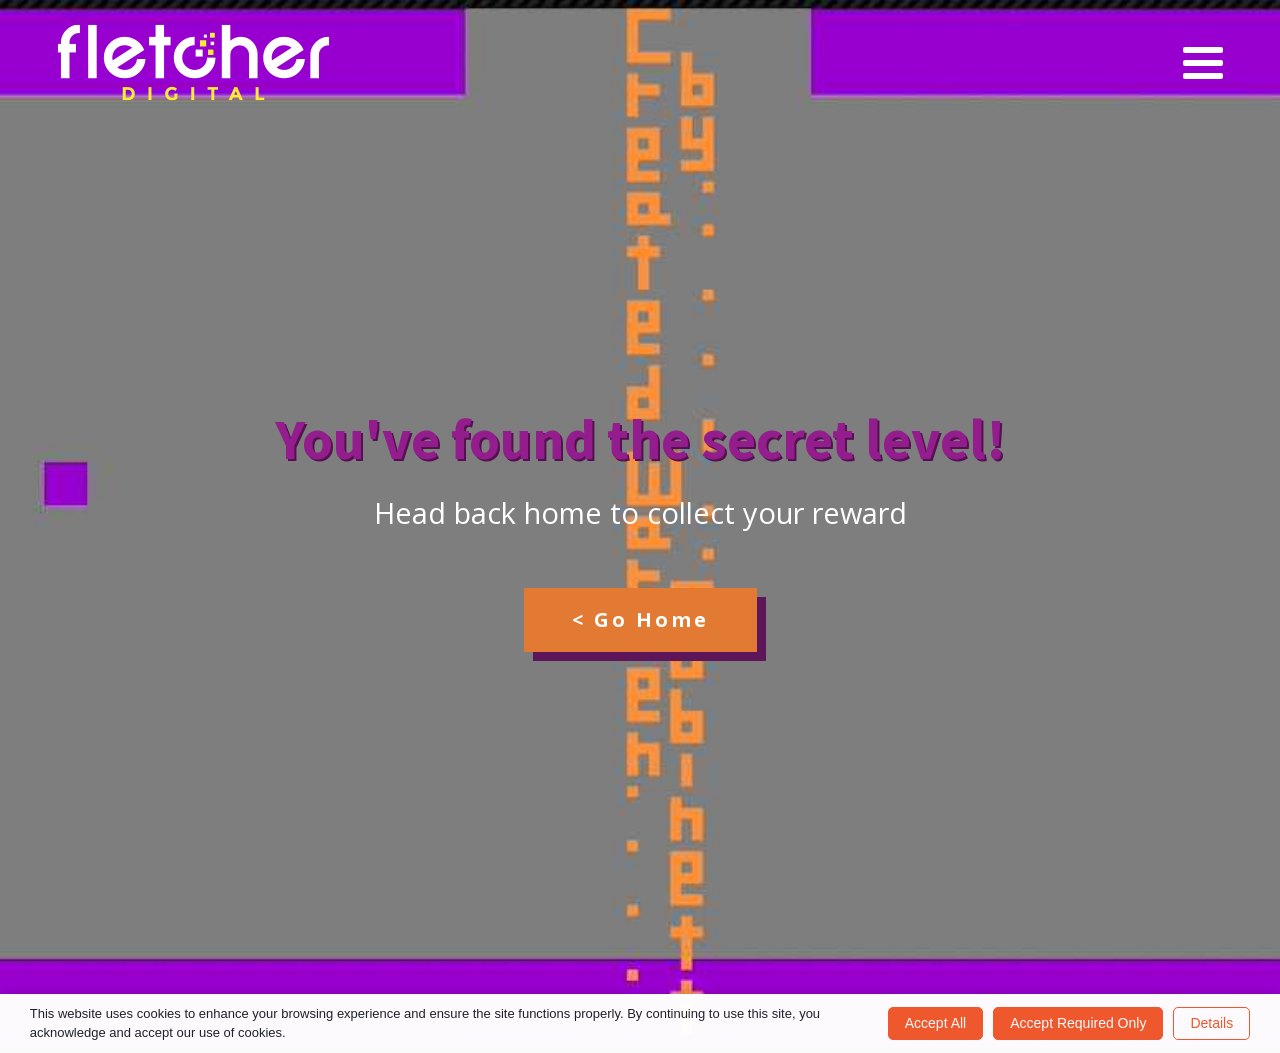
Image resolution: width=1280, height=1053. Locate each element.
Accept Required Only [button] (1078, 1023)
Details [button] (1211, 1023)
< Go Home (640, 619)
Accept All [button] (935, 1023)
